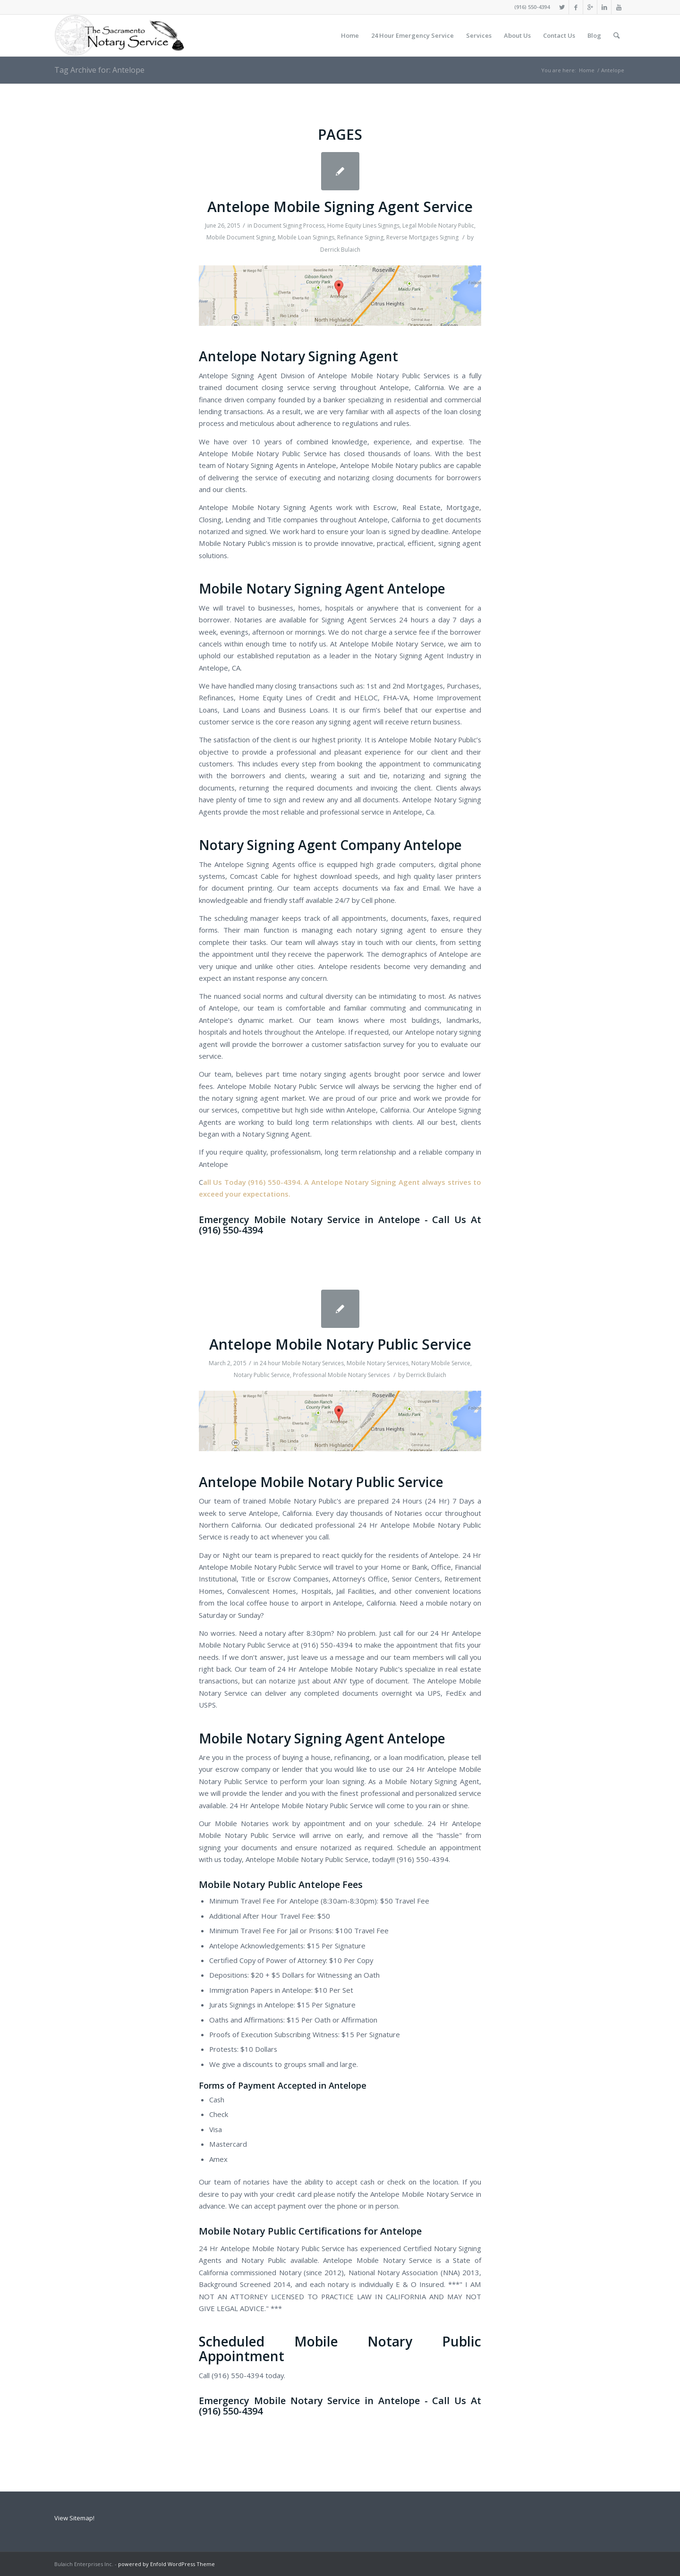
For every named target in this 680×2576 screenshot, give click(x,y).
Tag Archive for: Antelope (99, 70)
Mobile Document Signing (240, 237)
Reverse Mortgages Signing (422, 237)
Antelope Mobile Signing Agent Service (340, 206)
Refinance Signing (360, 237)
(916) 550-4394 (532, 6)
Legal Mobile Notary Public (438, 225)
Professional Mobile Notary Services (341, 1375)
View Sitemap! (74, 2518)
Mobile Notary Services (377, 1363)
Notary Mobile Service (440, 1363)
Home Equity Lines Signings (363, 225)
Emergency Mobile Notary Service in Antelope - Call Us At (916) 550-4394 (340, 1224)
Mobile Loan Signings (306, 237)
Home (587, 70)
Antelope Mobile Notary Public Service (340, 1344)
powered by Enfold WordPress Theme (166, 2563)
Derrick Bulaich (340, 250)
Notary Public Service (262, 1375)
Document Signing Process (289, 225)
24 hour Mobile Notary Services (302, 1363)
